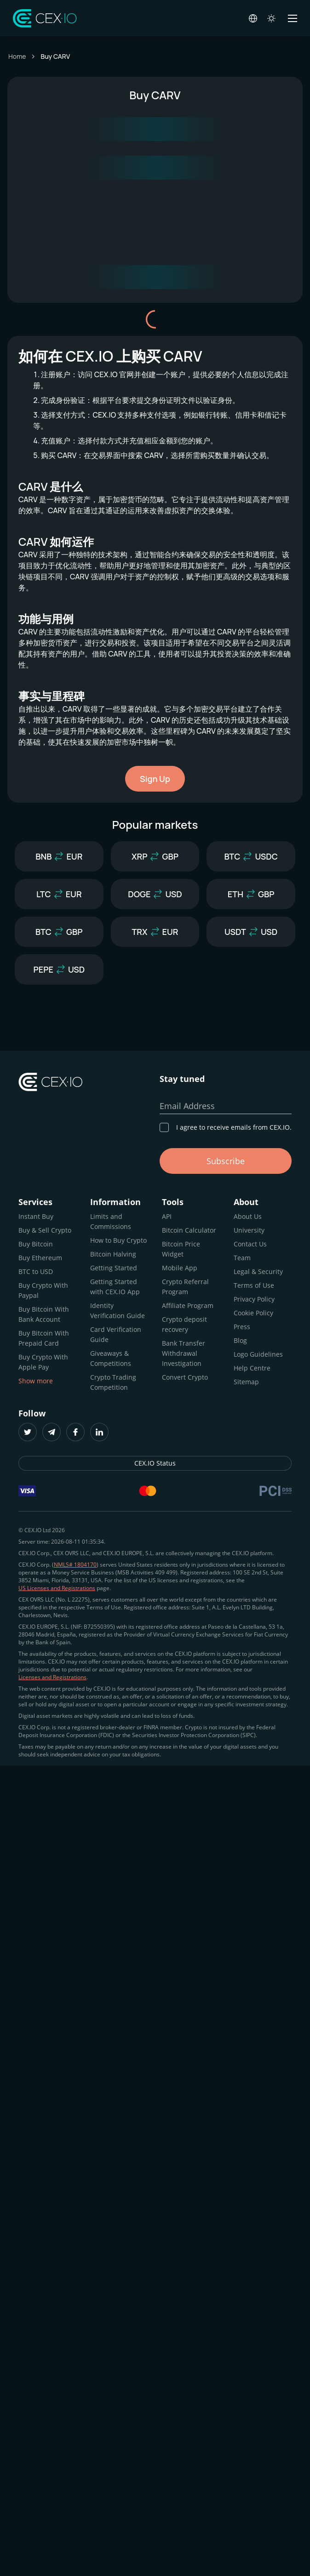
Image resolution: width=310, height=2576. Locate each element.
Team (242, 1257)
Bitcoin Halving (113, 1254)
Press (242, 1326)
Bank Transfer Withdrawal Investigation (183, 1353)
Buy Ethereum (40, 1257)
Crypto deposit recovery (184, 1324)
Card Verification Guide (115, 1334)
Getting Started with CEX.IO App (115, 1286)
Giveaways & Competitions (110, 1358)
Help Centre (252, 1368)
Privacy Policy (254, 1299)
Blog (240, 1340)
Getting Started (113, 1267)
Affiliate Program (187, 1305)
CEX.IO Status (155, 1463)
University (249, 1230)
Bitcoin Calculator (189, 1230)
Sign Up (155, 778)
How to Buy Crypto (118, 1240)
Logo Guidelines (258, 1354)
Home (17, 56)
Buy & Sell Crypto (44, 1230)
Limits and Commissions (110, 1221)
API (167, 1216)
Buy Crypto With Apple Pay (43, 1362)
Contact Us (250, 1244)
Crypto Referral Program (185, 1286)
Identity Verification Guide (117, 1310)
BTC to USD (35, 1271)
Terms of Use (254, 1285)
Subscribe (226, 1160)
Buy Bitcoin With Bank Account (43, 1314)
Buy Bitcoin (35, 1244)
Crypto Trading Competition (113, 1382)
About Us (248, 1216)
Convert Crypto (185, 1377)
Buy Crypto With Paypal (43, 1290)
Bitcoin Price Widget (181, 1249)
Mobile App (179, 1267)
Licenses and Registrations (52, 1677)
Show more (35, 1380)
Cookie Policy (253, 1312)
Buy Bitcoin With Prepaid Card (43, 1338)
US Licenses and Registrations (56, 1588)
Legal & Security (258, 1271)
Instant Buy (35, 1216)
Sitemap (246, 1381)
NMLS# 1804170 (75, 1564)
